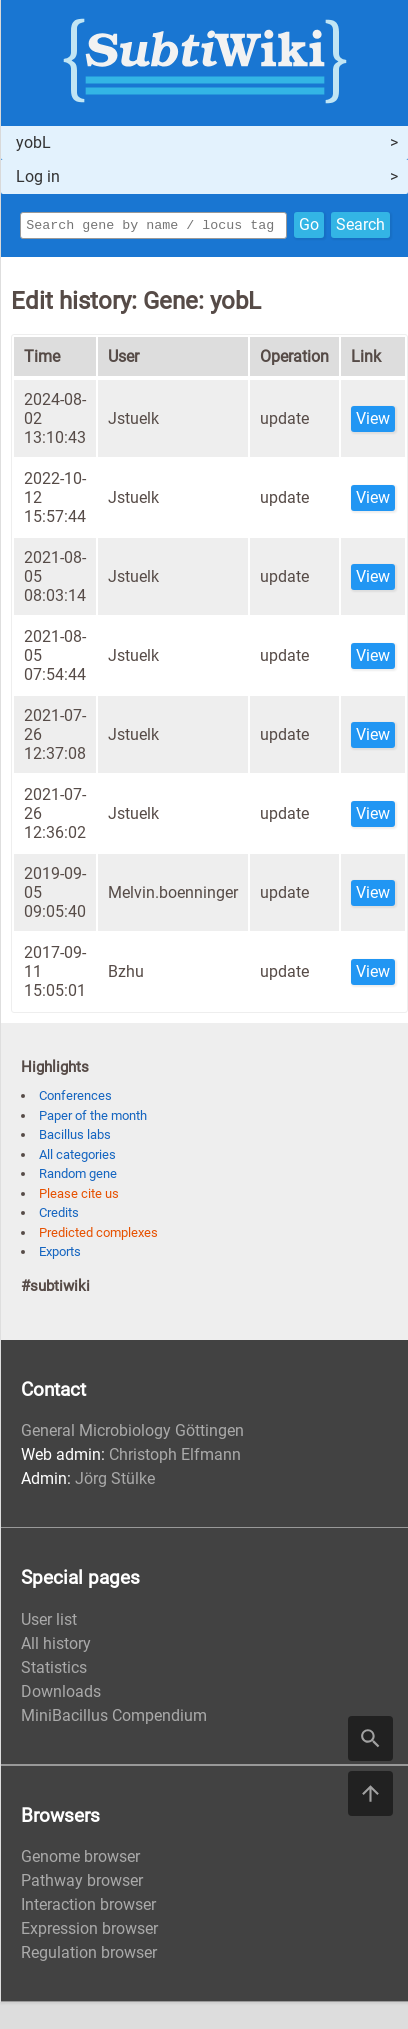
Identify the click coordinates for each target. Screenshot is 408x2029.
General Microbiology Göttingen (132, 1433)
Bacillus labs (75, 1137)
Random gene (78, 1176)
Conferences (75, 1098)
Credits (59, 1215)
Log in (38, 176)
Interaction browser (88, 1907)
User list (49, 1622)
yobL (33, 142)
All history (56, 1646)
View (373, 421)
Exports (60, 1254)
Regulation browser (89, 1955)
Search (360, 226)
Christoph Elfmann (175, 1457)
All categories (77, 1157)
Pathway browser (82, 1883)
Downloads (61, 1694)
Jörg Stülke (115, 1481)
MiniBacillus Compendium (114, 1718)
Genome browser (80, 1859)
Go (309, 226)
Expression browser (89, 1931)
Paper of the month (93, 1118)
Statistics (54, 1670)
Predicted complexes (98, 1235)
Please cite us (79, 1196)
